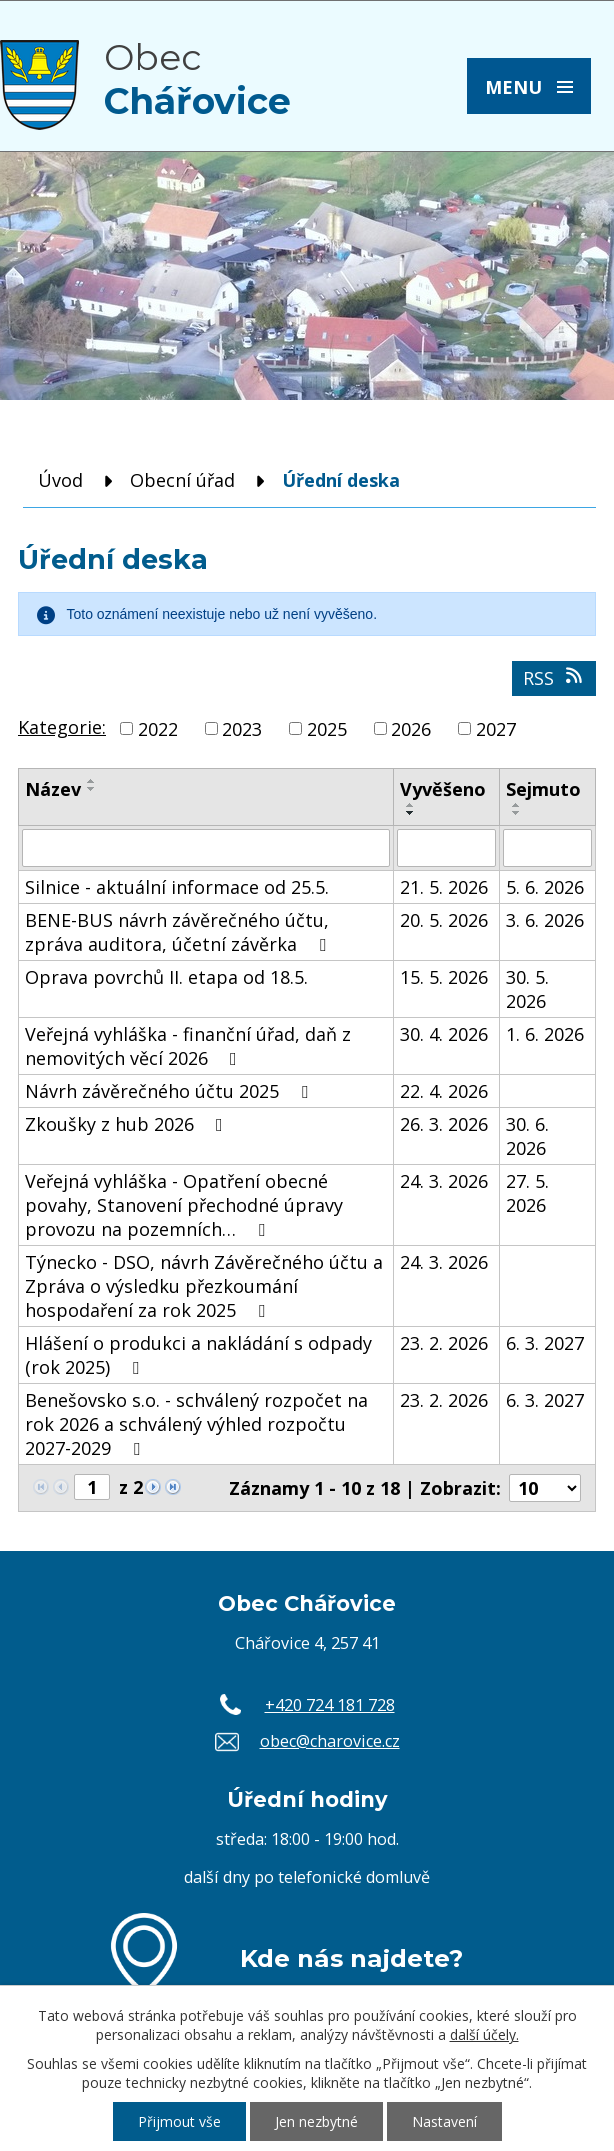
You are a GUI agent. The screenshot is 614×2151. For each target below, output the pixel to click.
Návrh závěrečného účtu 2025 (170, 1091)
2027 (496, 729)
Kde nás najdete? (351, 1958)
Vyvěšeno (443, 789)
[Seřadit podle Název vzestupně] (92, 781)
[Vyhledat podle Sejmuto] (547, 848)
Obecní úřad (182, 480)
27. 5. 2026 (527, 1193)
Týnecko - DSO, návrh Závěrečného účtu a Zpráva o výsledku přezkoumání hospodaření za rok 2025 (204, 1286)
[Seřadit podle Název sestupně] (92, 789)
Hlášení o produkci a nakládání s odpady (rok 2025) (198, 1355)
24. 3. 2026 (444, 1181)
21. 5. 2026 (444, 887)
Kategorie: (62, 727)
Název (53, 789)
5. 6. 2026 (545, 887)
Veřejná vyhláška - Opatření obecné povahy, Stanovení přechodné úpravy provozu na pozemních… (184, 1205)
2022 (158, 729)
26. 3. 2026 (444, 1124)
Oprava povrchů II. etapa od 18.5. (166, 977)
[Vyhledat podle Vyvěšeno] (447, 848)
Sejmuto (543, 789)
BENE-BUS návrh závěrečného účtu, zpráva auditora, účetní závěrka (179, 932)
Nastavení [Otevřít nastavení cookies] (444, 2121)
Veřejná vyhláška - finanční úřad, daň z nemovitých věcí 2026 (188, 1046)
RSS (554, 678)
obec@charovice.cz (330, 1741)
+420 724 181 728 (330, 1705)
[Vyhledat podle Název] (206, 848)
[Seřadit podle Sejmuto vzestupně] (517, 805)
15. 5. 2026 (444, 977)
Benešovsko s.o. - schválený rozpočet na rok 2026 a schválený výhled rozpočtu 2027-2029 (196, 1424)
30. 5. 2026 (527, 989)
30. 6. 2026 (527, 1136)
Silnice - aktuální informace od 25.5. (177, 887)
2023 (242, 729)
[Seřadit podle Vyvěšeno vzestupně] (411, 805)
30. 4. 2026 (444, 1034)
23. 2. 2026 (444, 1343)
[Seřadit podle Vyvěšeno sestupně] (411, 813)
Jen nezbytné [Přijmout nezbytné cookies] (316, 2121)
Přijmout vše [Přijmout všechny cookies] (179, 2121)
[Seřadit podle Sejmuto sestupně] (517, 813)
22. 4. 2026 (444, 1091)
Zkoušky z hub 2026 (128, 1124)
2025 (327, 729)
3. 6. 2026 (545, 920)
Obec (197, 79)
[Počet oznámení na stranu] (545, 1488)
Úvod (60, 480)
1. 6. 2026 (545, 1034)
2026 (411, 729)
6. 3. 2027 (545, 1343)
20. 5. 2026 (444, 920)
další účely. (484, 2034)
